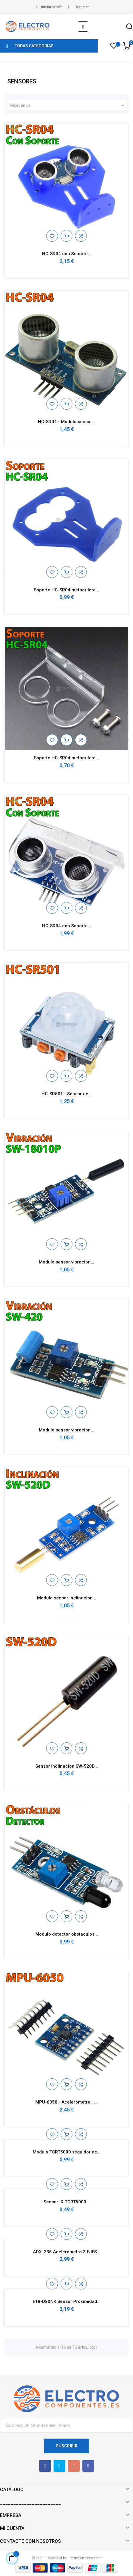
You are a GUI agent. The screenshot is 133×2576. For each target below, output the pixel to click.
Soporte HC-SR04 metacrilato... (66, 590)
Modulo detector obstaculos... (66, 1934)
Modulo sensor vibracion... (66, 1262)
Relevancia (68, 105)
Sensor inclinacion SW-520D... (66, 1766)
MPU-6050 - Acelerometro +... (66, 2102)
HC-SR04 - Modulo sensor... (66, 421)
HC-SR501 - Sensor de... (66, 1093)
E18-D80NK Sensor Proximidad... (67, 2301)
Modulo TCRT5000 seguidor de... (67, 2152)
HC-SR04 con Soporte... (66, 253)
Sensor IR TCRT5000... (67, 2202)
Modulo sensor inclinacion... (66, 1598)
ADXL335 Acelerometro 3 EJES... (66, 2251)
